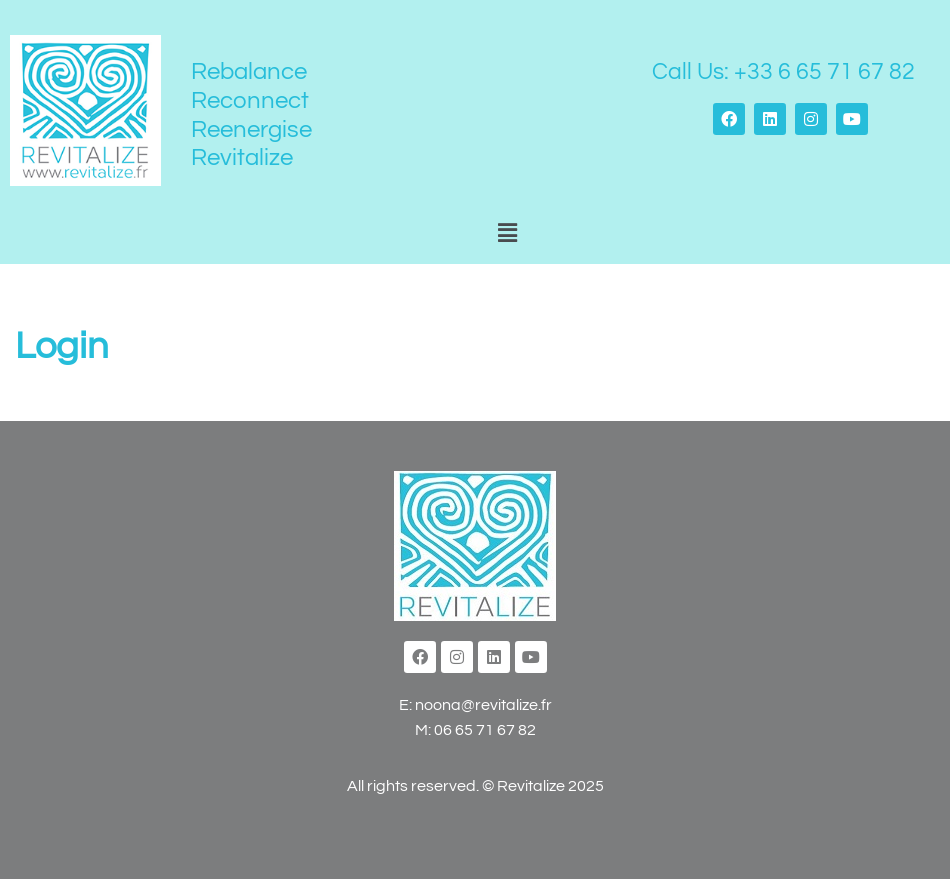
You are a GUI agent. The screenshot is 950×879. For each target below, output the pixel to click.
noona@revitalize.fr (483, 705)
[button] (507, 234)
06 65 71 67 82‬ (485, 730)
